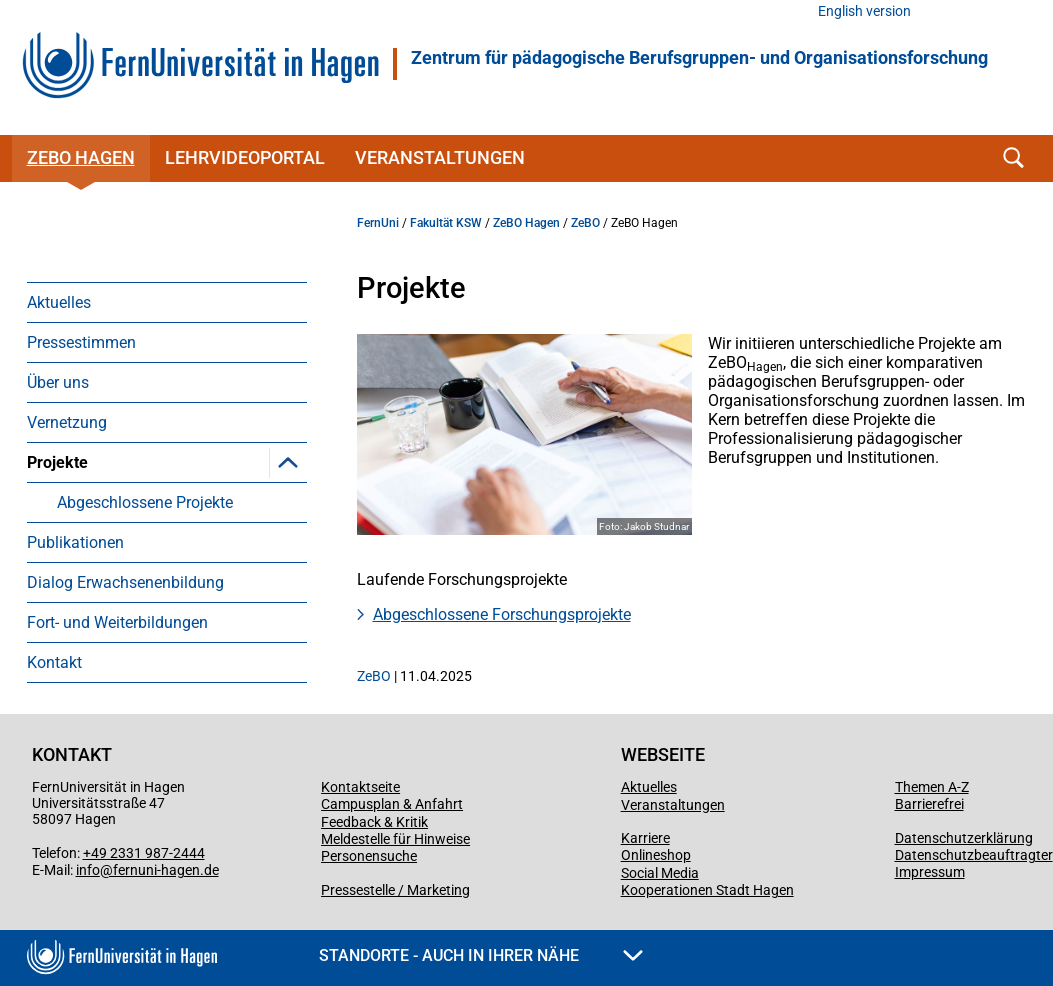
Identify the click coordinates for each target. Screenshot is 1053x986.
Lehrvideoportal (245, 157)
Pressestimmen (81, 342)
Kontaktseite (360, 787)
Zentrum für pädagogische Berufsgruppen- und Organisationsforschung (699, 58)
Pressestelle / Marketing (395, 890)
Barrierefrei (929, 804)
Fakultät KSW (446, 223)
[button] (288, 462)
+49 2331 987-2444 (144, 853)
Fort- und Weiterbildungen (117, 622)
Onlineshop (656, 855)
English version (864, 11)
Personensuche (369, 856)
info (88, 870)
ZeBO (585, 223)
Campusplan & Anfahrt (392, 804)
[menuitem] (167, 302)
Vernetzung (67, 422)
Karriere (645, 838)
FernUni (378, 223)
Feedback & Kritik (374, 822)
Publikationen (75, 542)
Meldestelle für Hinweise (395, 839)
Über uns (58, 382)
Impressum (930, 872)
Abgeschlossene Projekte (145, 502)
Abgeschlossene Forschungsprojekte (502, 614)
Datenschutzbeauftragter (974, 855)
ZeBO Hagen (81, 157)
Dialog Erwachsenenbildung (125, 582)
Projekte (57, 462)
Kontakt (54, 662)
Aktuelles (59, 302)
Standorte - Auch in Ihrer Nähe (481, 955)
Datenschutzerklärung (964, 838)
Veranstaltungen (440, 157)
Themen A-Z (932, 787)
